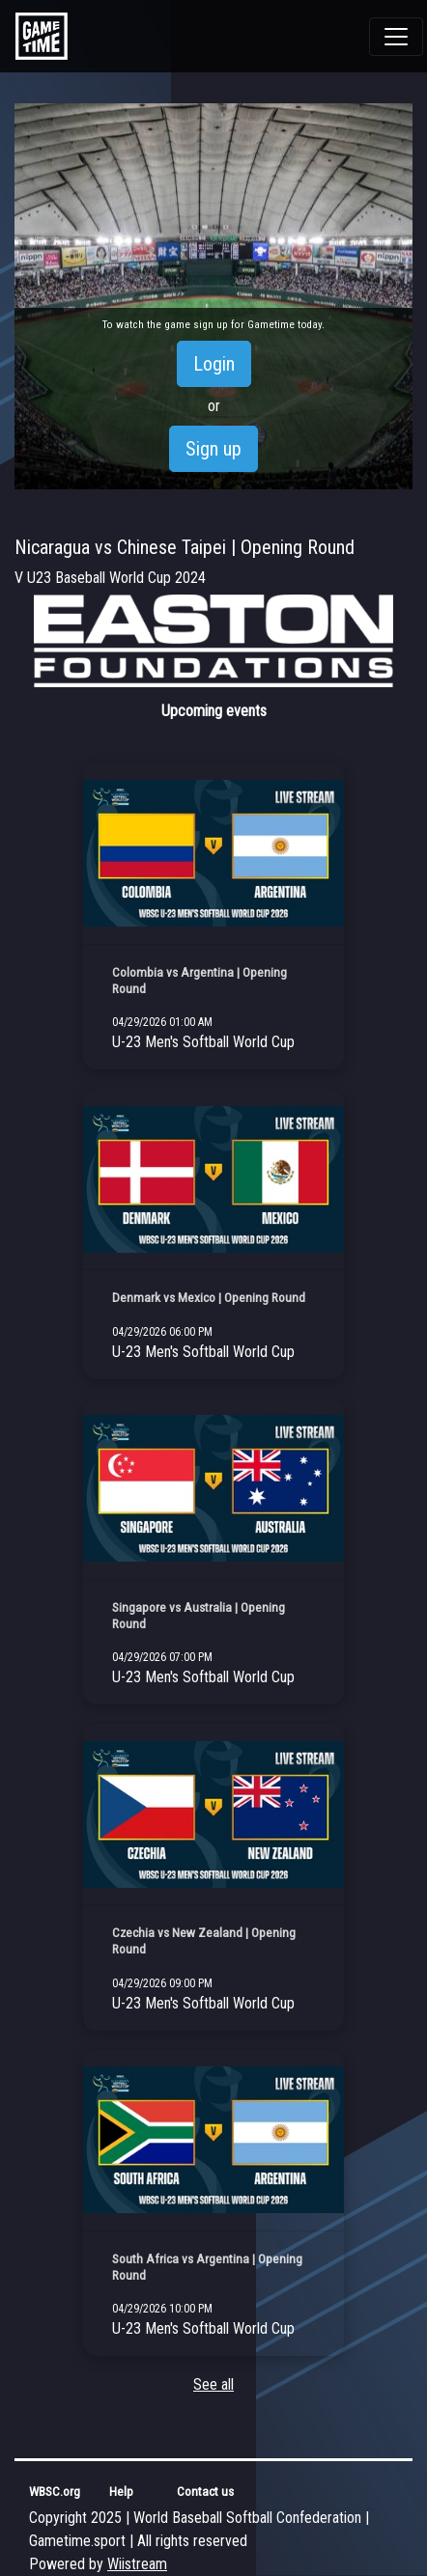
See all (213, 2384)
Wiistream (137, 2564)
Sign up (213, 448)
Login (214, 363)
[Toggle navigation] (396, 36)
